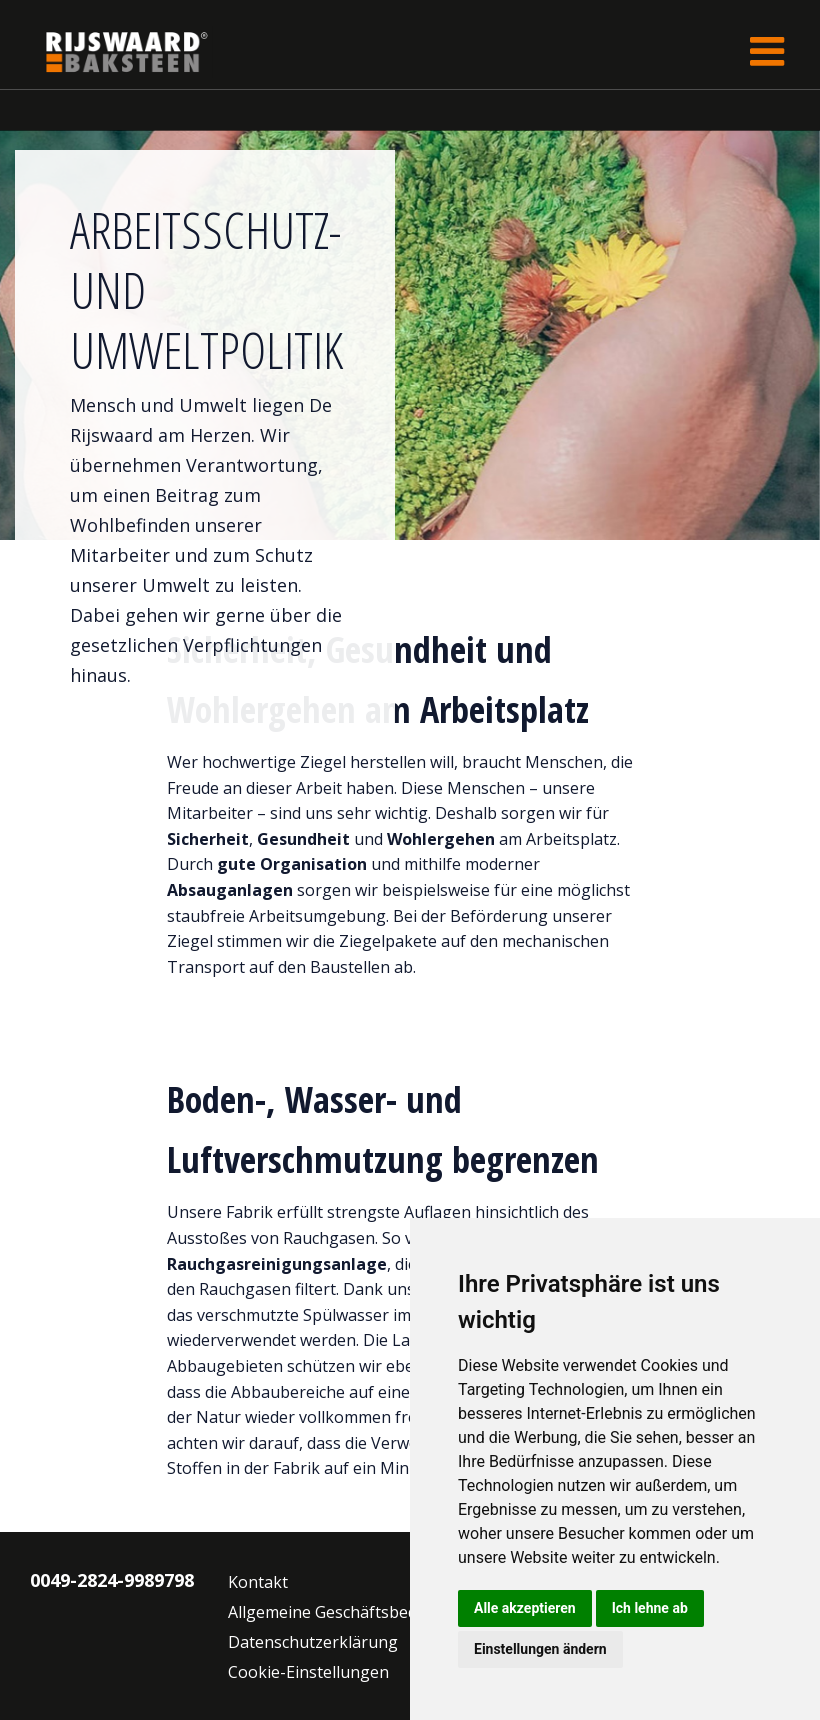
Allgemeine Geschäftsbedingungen (359, 1612)
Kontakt (258, 1582)
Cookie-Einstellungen (308, 1672)
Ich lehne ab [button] (650, 1608)
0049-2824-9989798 (112, 1580)
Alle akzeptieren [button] (525, 1608)
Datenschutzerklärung (313, 1642)
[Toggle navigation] (767, 51)
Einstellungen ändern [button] (540, 1649)
